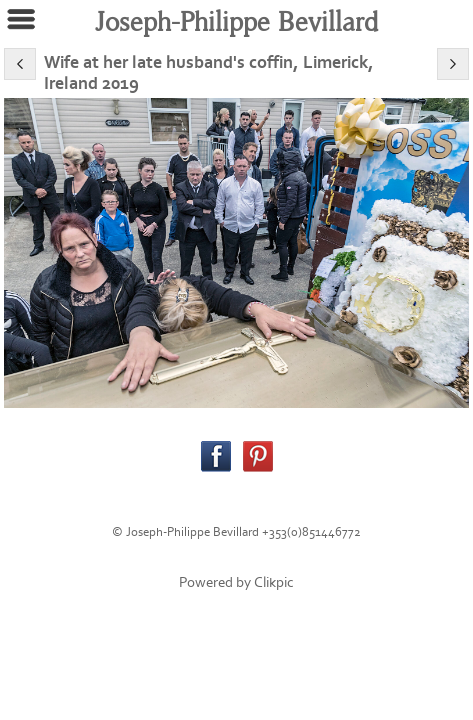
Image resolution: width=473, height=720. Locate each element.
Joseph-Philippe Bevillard (236, 22)
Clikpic (274, 582)
